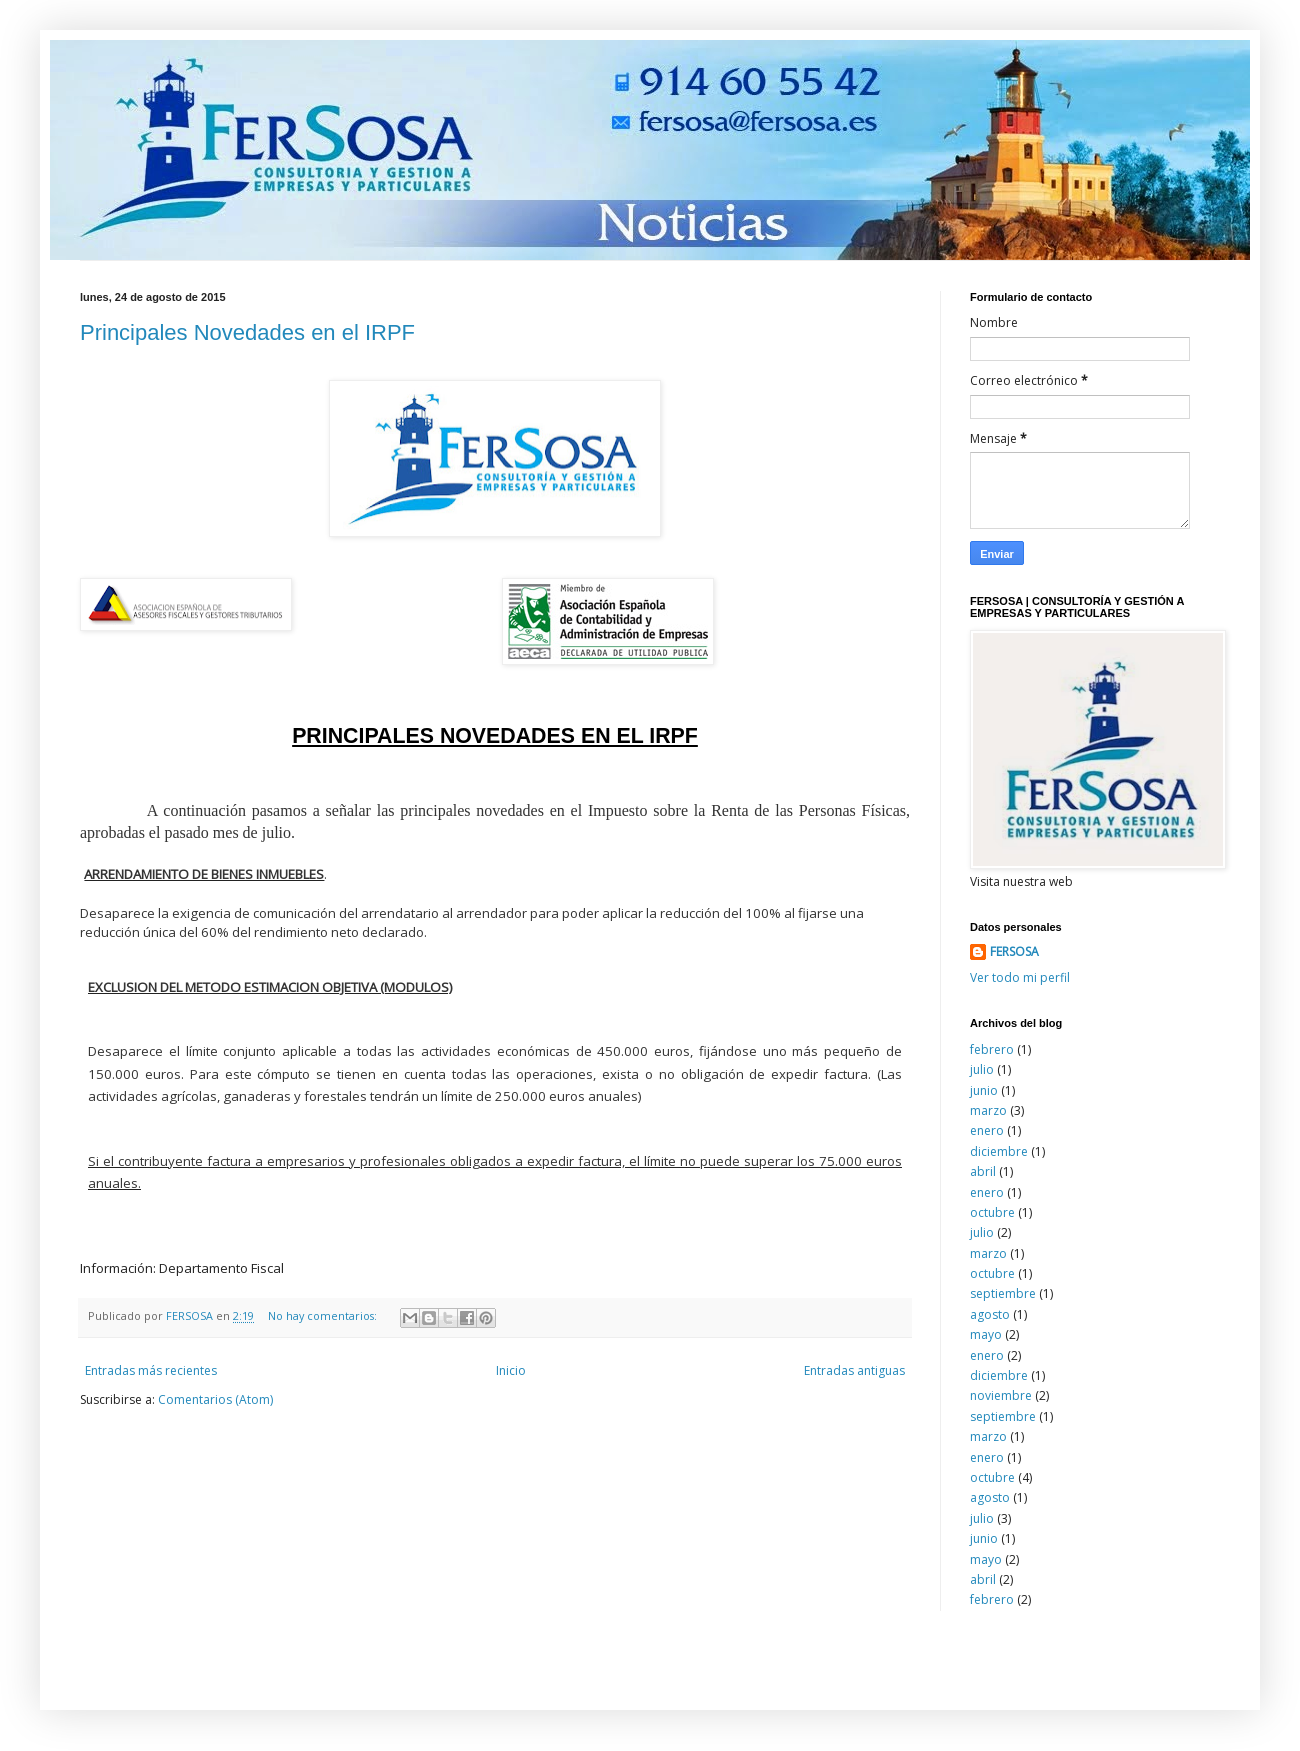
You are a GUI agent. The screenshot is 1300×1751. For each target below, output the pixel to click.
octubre (992, 1212)
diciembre (999, 1151)
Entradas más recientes (151, 1370)
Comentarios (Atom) (215, 1399)
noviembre (1001, 1395)
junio (984, 1090)
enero (987, 1130)
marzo (988, 1110)
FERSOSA (1014, 952)
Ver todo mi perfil (1020, 977)
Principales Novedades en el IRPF (247, 332)
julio (982, 1069)
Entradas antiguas (854, 1370)
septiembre (1003, 1293)
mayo (986, 1334)
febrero (992, 1049)
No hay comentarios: (324, 1315)
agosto (990, 1314)
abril (983, 1171)
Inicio (511, 1370)
